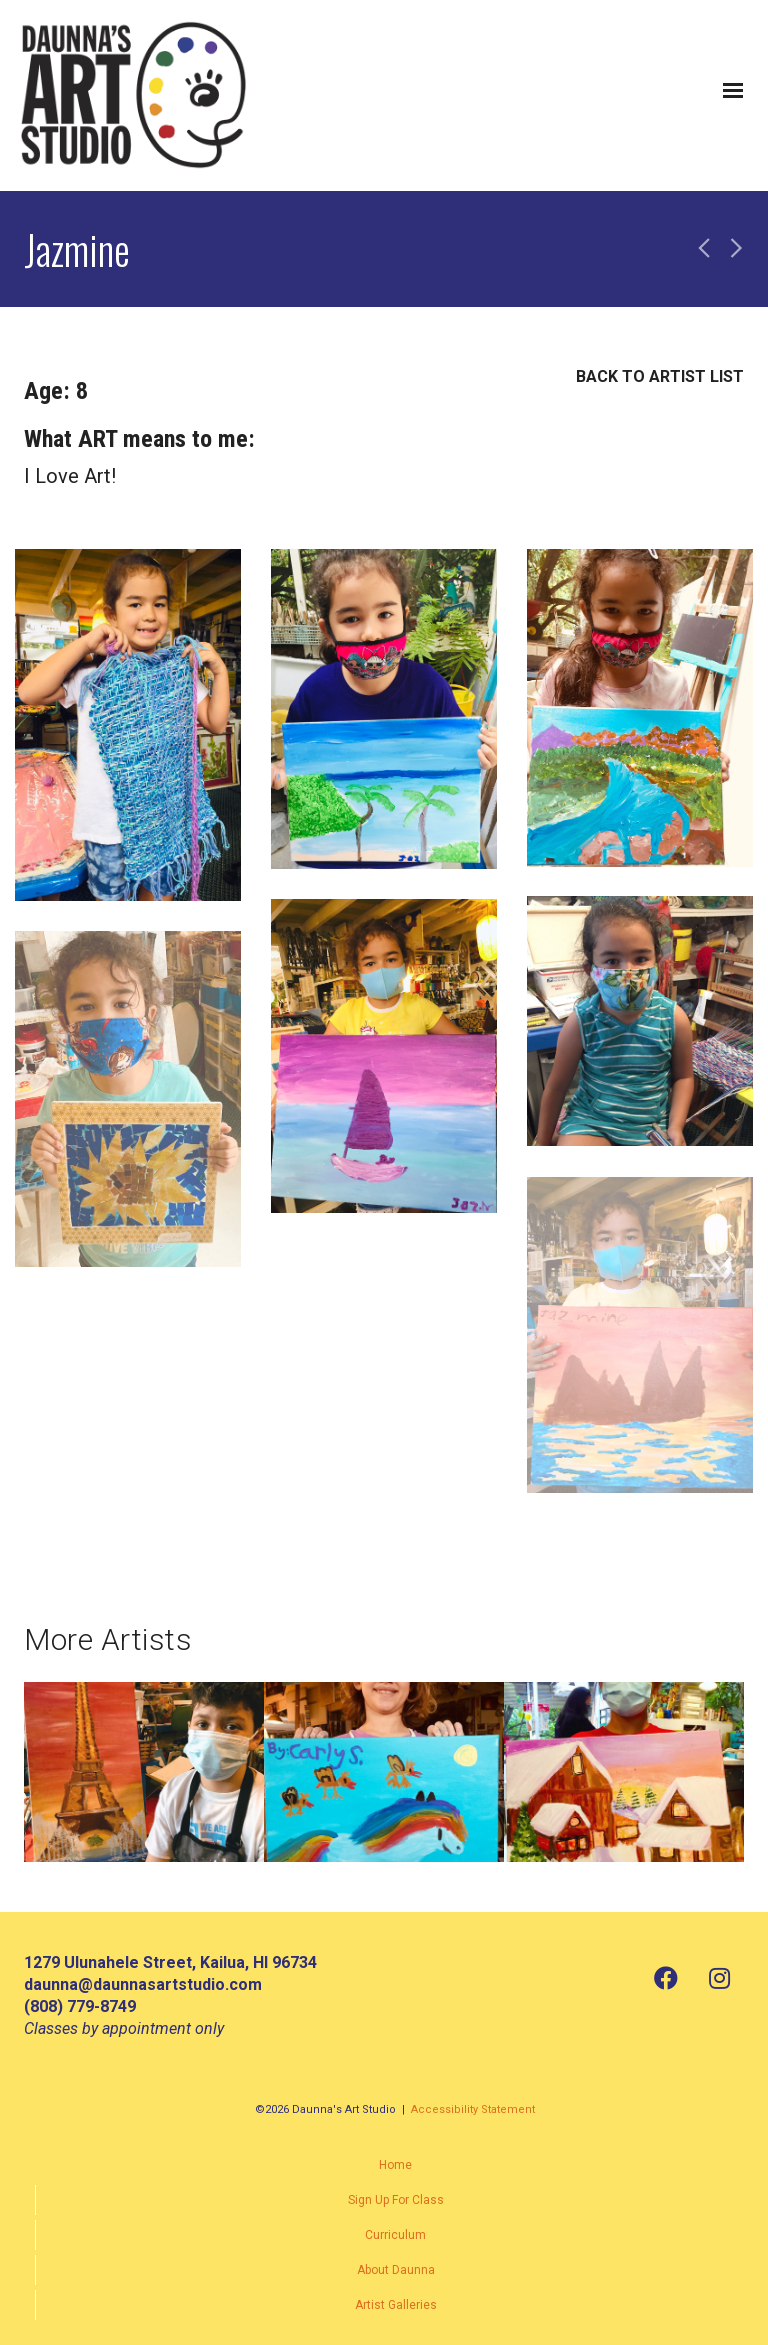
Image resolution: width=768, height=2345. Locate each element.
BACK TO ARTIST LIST (660, 376)
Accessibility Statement (473, 2109)
